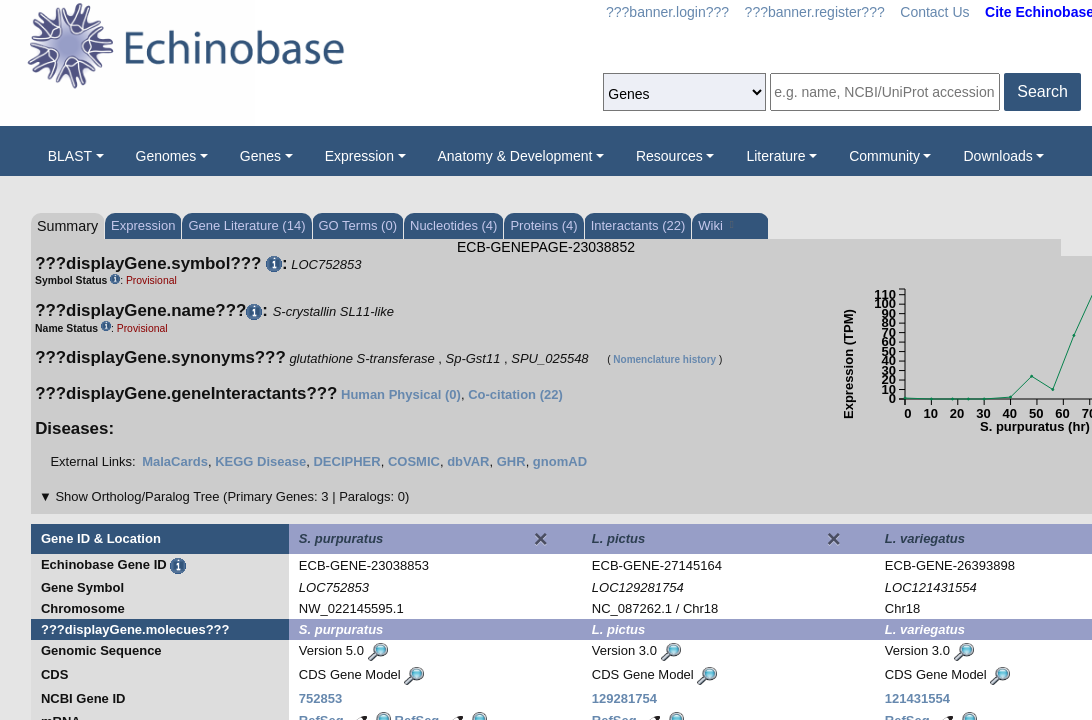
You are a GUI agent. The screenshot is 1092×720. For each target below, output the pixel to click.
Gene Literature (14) (246, 225)
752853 (320, 698)
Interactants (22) (638, 225)
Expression (359, 156)
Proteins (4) (543, 225)
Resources (669, 156)
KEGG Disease (260, 461)
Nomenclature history (664, 359)
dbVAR (468, 461)
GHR (511, 461)
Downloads (997, 156)
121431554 (917, 698)
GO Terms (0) (358, 225)
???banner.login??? (667, 12)
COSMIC (414, 461)
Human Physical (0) (401, 394)
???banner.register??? (815, 12)
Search (1042, 91)
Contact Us (934, 12)
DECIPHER (346, 461)
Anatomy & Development (515, 156)
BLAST (70, 156)
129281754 (624, 698)
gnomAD (560, 461)
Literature (775, 156)
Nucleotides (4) (453, 225)
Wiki (715, 225)
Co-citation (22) (515, 394)
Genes (260, 156)
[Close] (541, 539)
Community (884, 156)
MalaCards (175, 461)
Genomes (166, 156)
